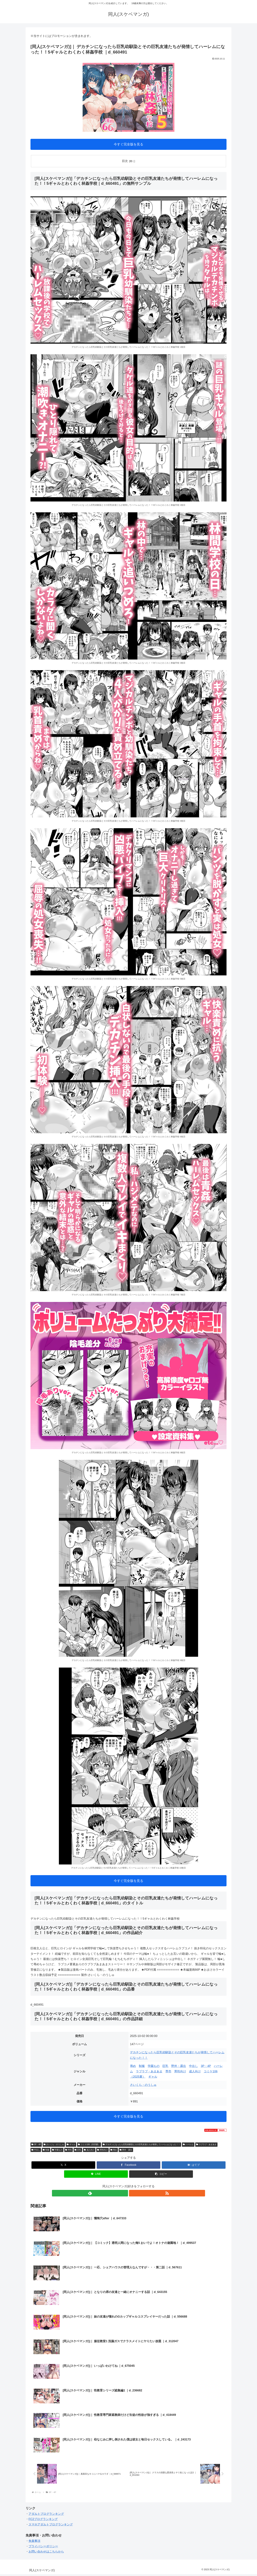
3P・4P (206, 2066)
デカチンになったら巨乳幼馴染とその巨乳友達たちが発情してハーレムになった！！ (141, 2144)
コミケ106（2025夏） (89, 2144)
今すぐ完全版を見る (128, 144)
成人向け (195, 2071)
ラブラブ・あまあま (149, 2071)
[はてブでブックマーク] (194, 2165)
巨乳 (165, 2066)
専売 (168, 2071)
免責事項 (34, 2542)
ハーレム (188, 2144)
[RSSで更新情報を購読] (132, 2193)
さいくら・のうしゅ (143, 2085)
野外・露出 (178, 2066)
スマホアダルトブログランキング (51, 2526)
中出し (193, 2066)
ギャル (152, 2076)
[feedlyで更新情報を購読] (124, 2193)
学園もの (153, 2066)
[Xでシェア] (63, 2165)
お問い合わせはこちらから (46, 2553)
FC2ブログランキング (43, 2521)
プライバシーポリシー (43, 2548)
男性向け (180, 2071)
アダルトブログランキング (46, 2515)
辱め (133, 2066)
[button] (161, 2174)
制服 (142, 2066)
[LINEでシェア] (96, 2174)
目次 (125, 161)
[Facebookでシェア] (128, 2165)
